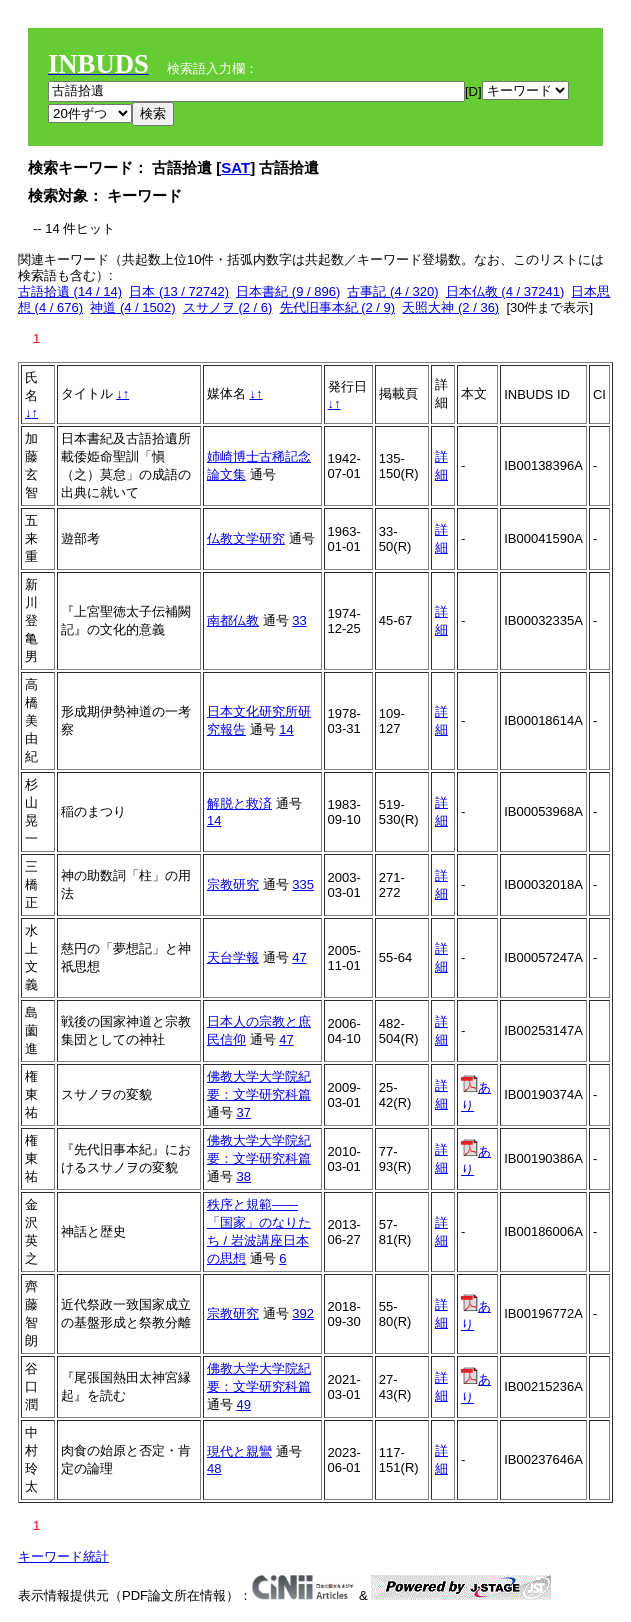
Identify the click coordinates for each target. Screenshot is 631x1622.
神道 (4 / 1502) (132, 307)
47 (299, 957)
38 (244, 1176)
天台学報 (233, 957)
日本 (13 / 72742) (179, 291)
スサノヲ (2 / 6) (228, 307)
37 (244, 1112)
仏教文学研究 (246, 538)
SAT (235, 167)
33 (299, 620)
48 (214, 1468)
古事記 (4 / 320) (392, 291)
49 (244, 1404)
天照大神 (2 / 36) (450, 307)
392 (303, 1313)
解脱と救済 (239, 803)
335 (303, 884)
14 (286, 729)
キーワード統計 (63, 1556)
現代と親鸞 (239, 1451)
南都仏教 (233, 620)
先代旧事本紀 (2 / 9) (338, 307)
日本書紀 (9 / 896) (288, 291)
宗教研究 (233, 884)
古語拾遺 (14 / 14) (70, 291)
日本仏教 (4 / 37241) (505, 291)
